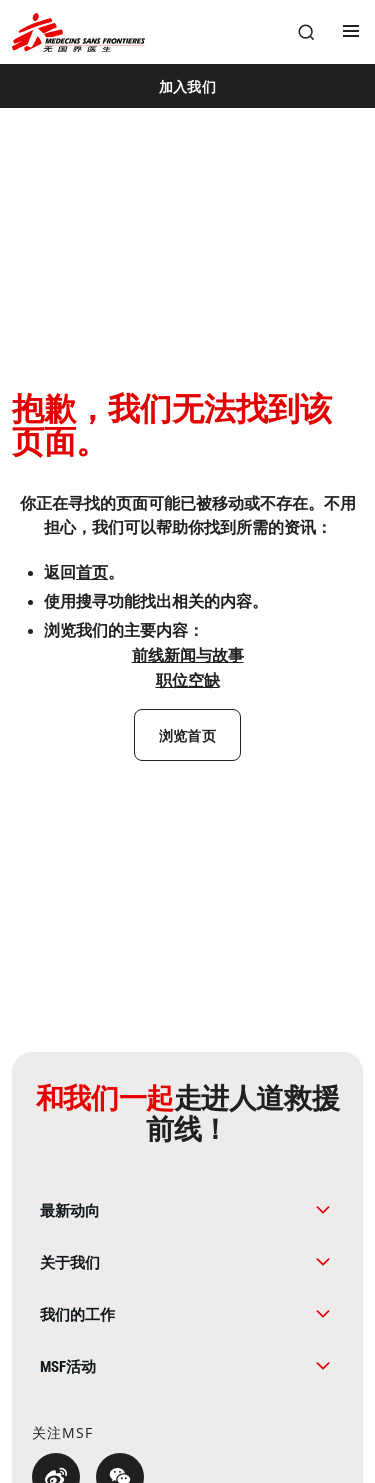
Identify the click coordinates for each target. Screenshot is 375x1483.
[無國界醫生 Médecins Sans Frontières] (78, 32)
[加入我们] (187, 86)
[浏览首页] (187, 735)
